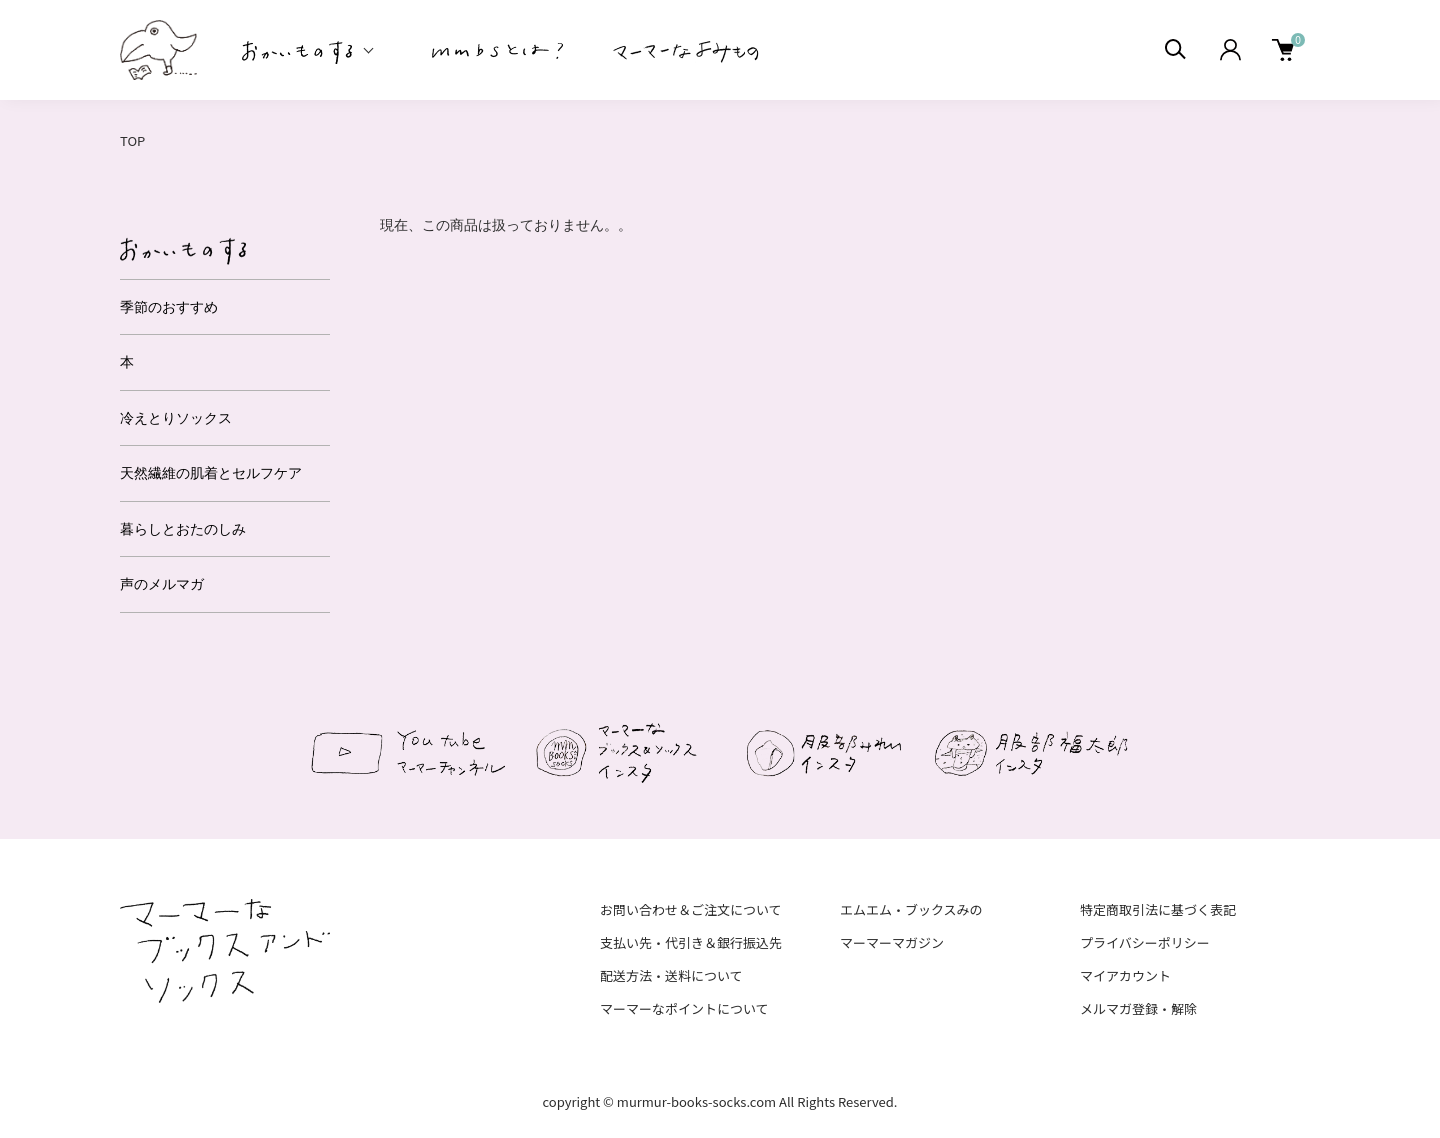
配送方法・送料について (671, 975)
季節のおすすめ (169, 307)
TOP (132, 140)
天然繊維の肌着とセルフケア (211, 473)
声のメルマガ (162, 584)
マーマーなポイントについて (684, 1008)
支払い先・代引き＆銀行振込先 (691, 942)
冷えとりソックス (176, 418)
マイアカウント (1125, 975)
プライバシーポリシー (1145, 942)
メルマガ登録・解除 (1138, 1008)
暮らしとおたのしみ (183, 529)
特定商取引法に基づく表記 (1158, 909)
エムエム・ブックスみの (911, 909)
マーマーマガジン (892, 942)
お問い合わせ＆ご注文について (691, 909)
